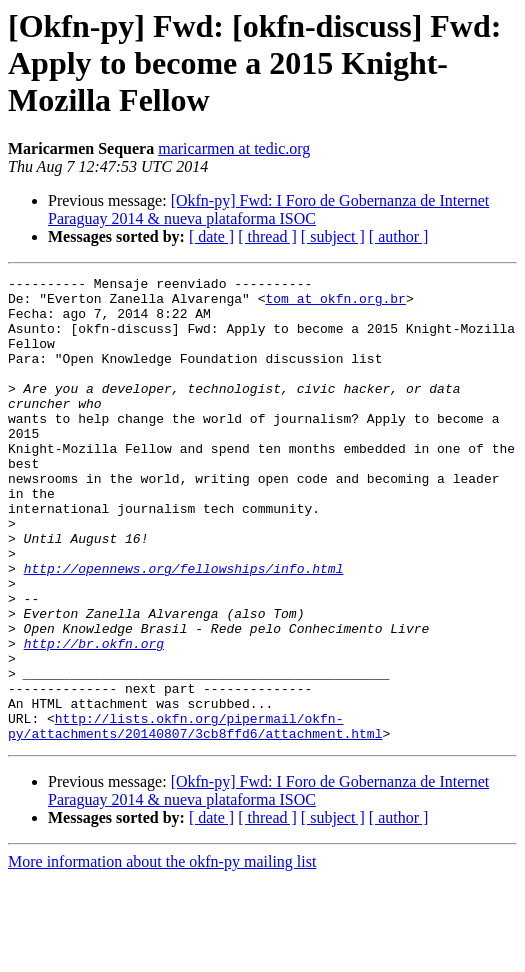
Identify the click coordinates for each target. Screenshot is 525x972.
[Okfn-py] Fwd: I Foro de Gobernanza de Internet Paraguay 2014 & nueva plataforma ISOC (268, 209)
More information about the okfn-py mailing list (162, 954)
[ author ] (399, 236)
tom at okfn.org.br (335, 304)
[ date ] (211, 236)
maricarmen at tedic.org (234, 148)
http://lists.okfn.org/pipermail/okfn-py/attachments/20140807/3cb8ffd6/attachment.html (195, 817)
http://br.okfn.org (94, 718)
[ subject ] (333, 236)
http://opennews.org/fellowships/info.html (184, 628)
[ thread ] (267, 236)
